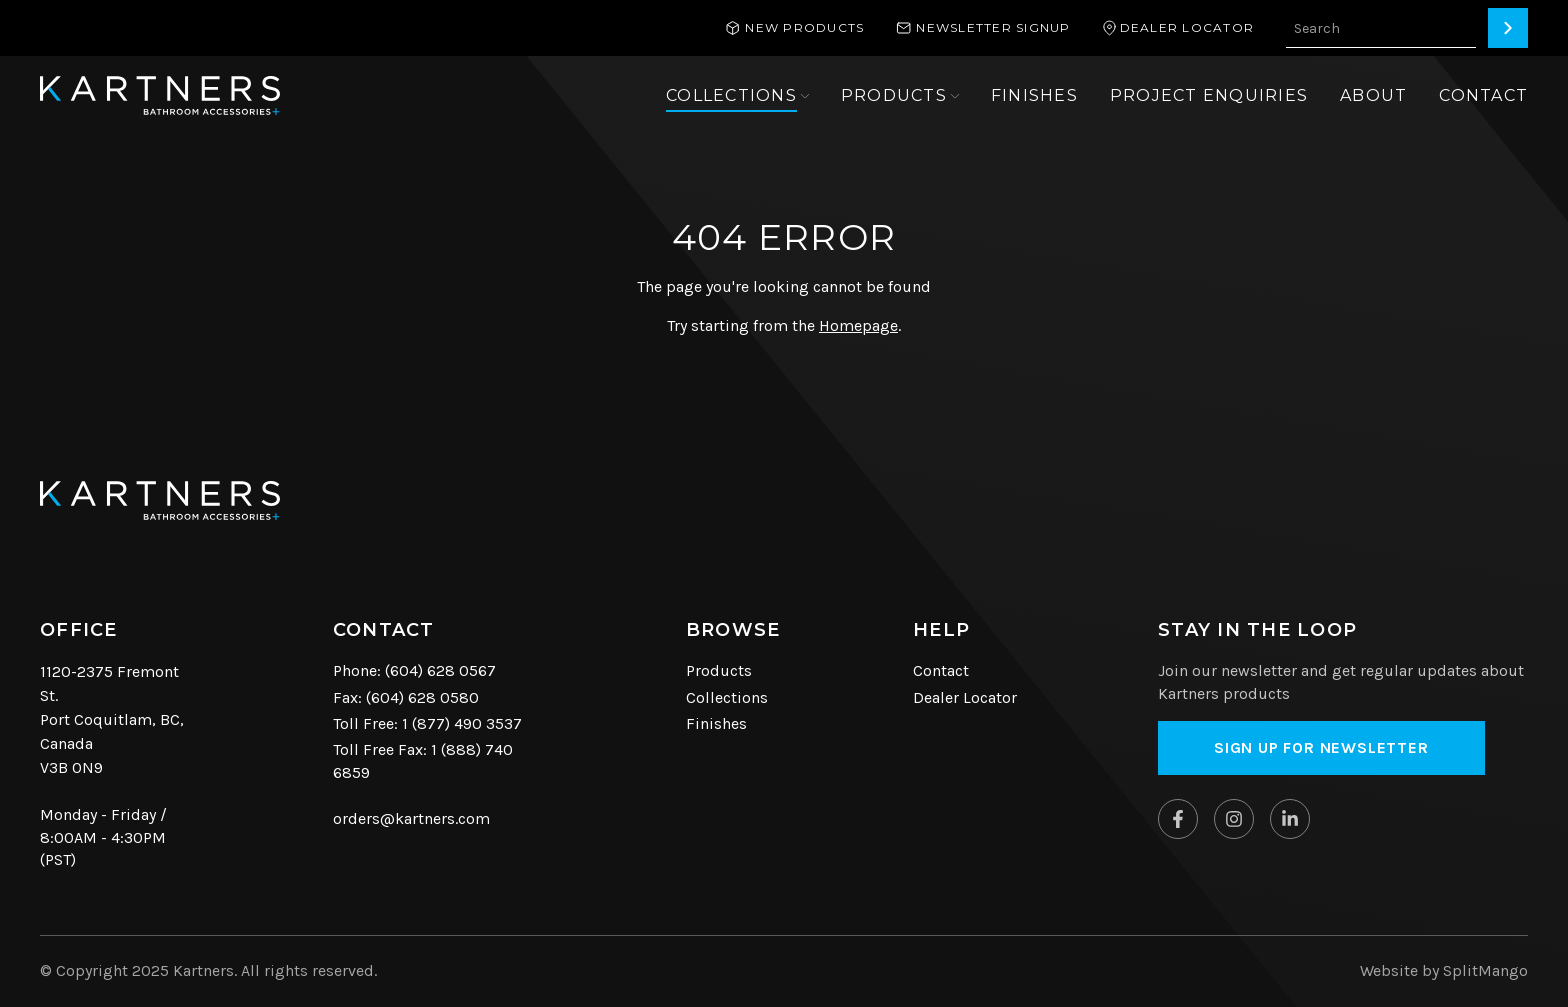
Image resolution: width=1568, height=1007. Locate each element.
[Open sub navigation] (737, 96)
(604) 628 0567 (440, 670)
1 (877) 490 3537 (462, 723)
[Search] (1508, 28)
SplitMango (1485, 970)
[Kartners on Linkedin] (1290, 819)
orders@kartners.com (411, 818)
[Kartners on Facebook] (1178, 819)
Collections (727, 697)
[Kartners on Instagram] (1234, 819)
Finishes (716, 723)
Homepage (858, 325)
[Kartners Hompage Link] (160, 95)
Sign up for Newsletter (1321, 747)
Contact (941, 670)
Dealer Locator (965, 697)
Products (719, 670)
